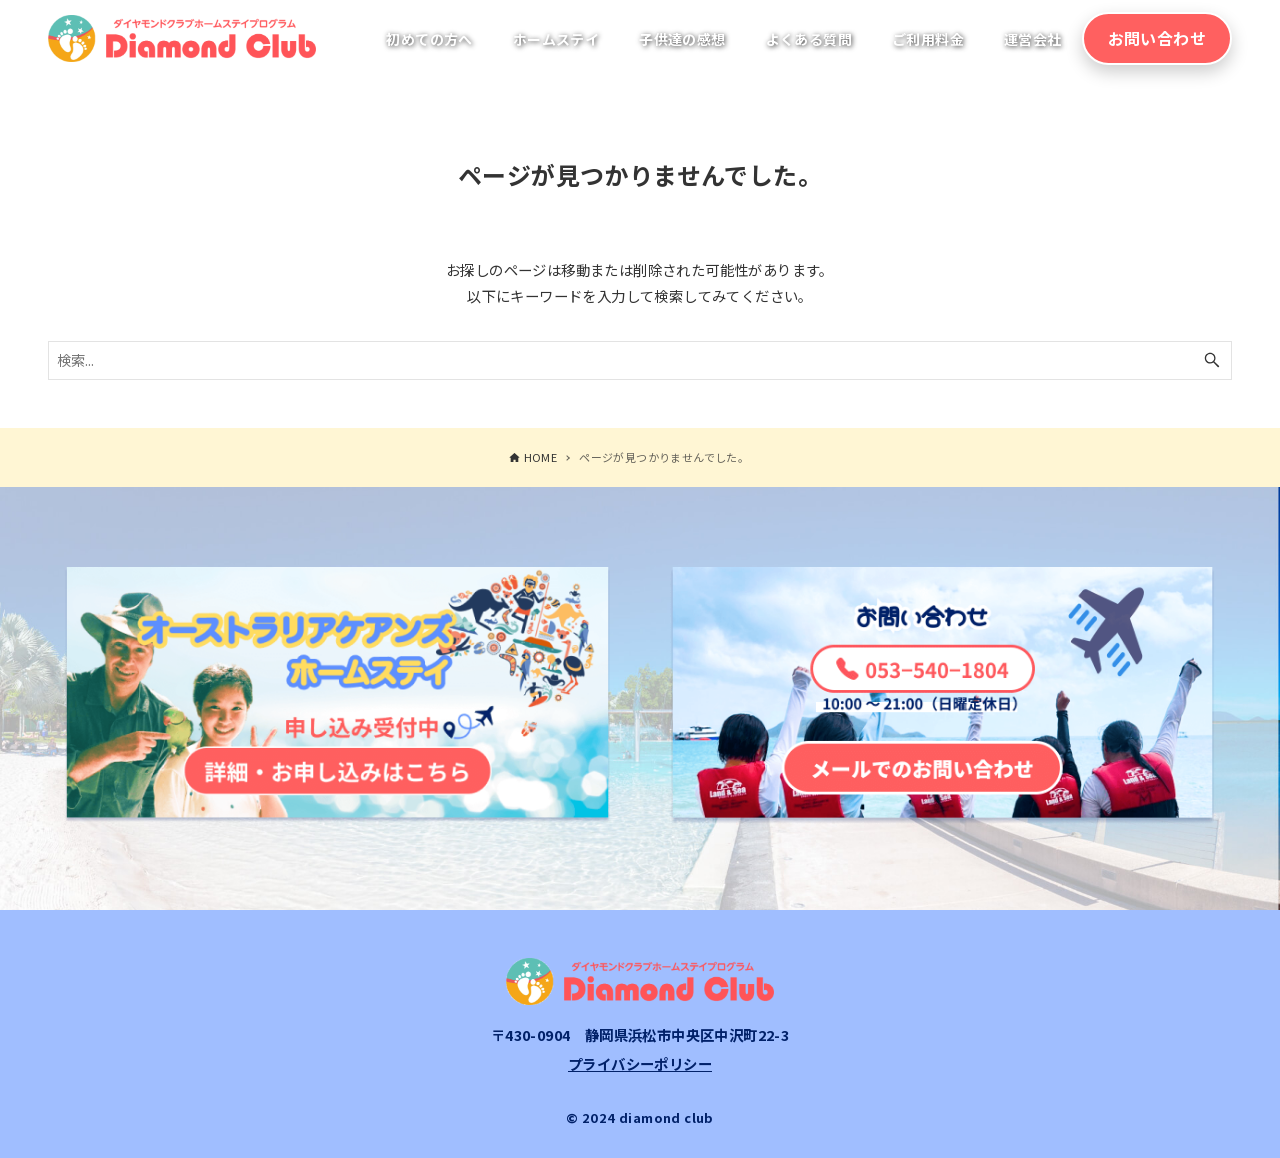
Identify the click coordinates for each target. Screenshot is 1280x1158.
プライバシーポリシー (640, 1063)
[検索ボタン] (1212, 360)
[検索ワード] (640, 360)
